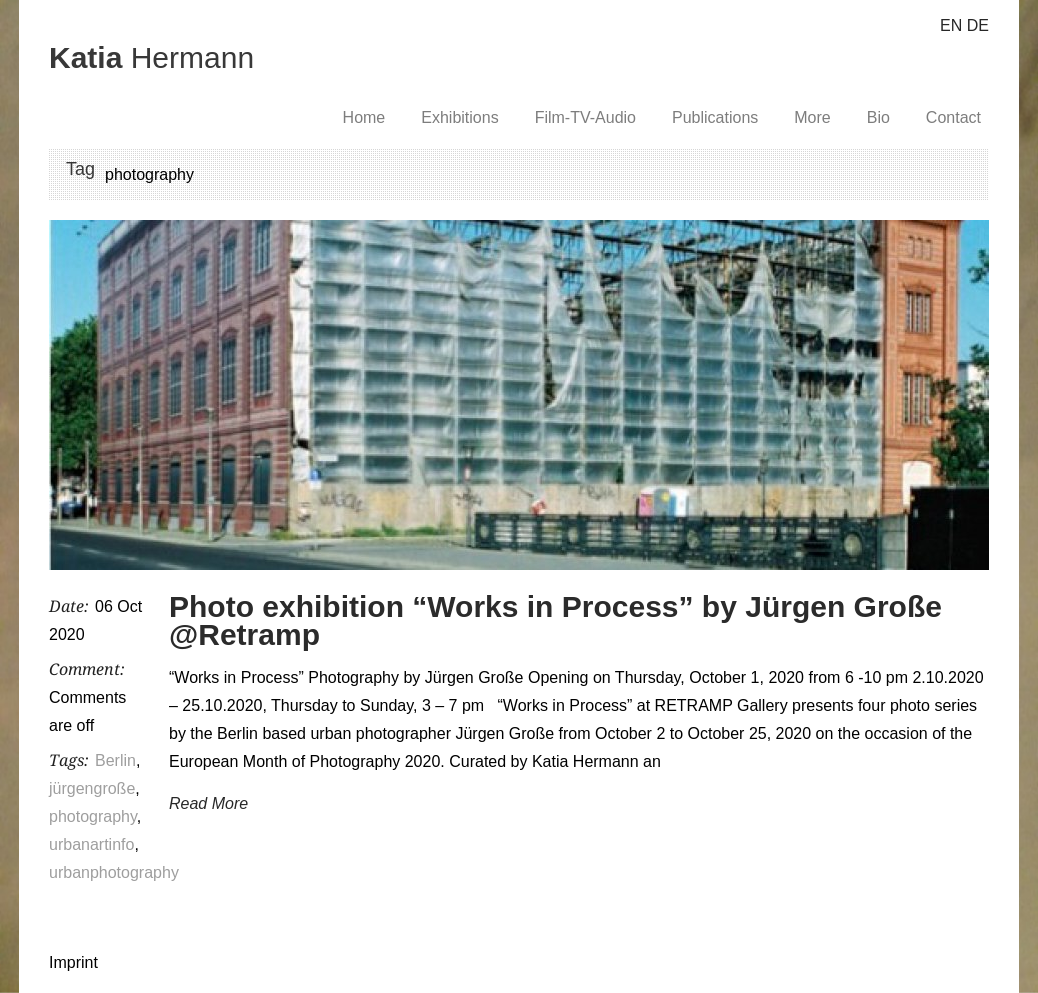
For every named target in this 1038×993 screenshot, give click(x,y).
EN (951, 25)
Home (364, 117)
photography (93, 816)
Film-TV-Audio (585, 117)
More (812, 117)
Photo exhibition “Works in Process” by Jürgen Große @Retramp (555, 620)
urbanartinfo (91, 844)
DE (978, 25)
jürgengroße (92, 788)
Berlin (115, 760)
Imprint (73, 962)
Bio (878, 117)
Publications (715, 117)
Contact (953, 117)
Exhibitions (459, 117)
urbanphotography (114, 872)
